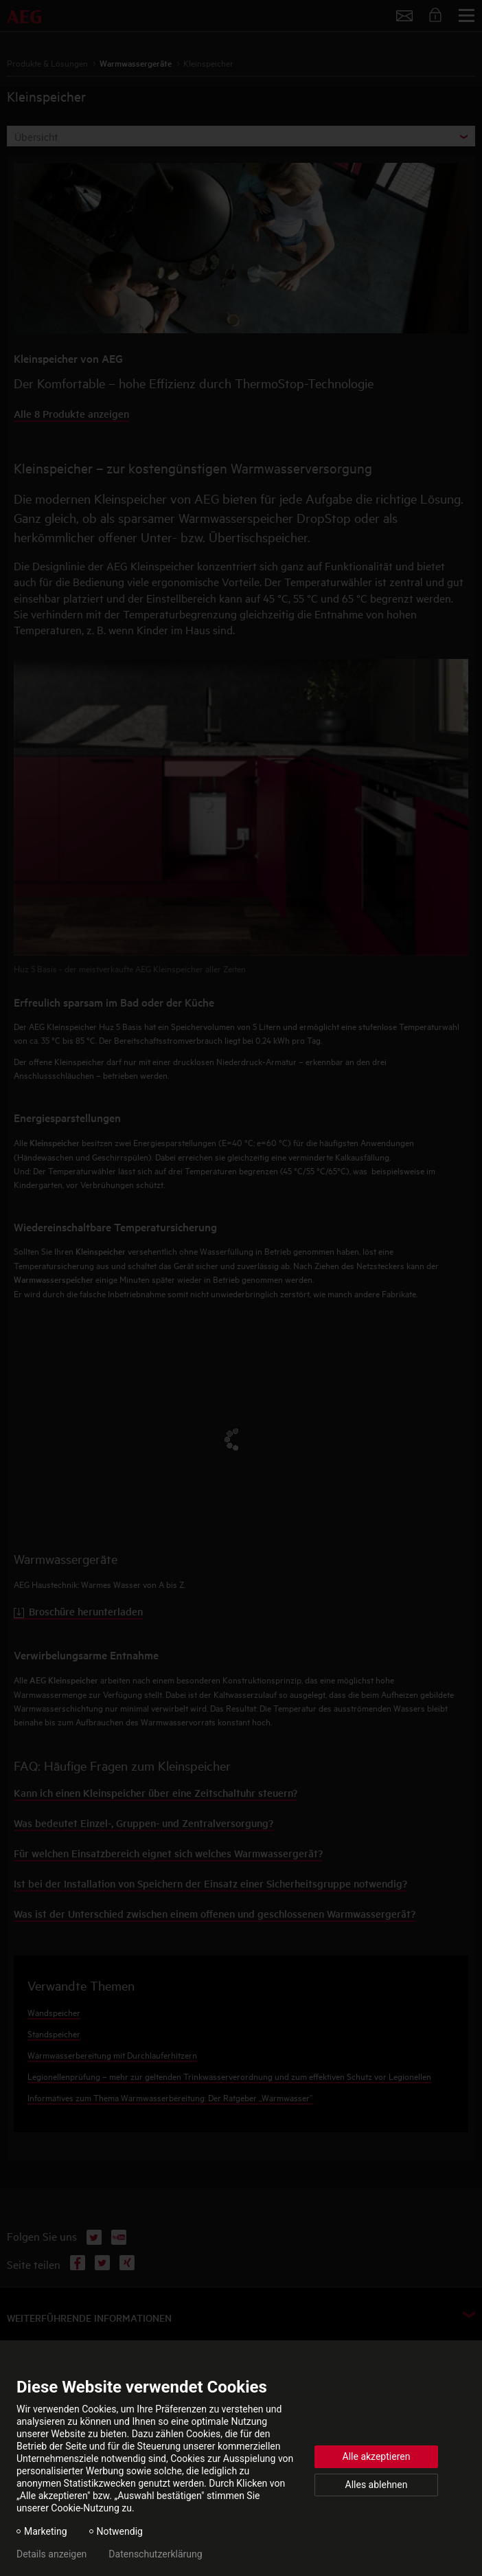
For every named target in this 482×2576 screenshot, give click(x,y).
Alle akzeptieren (377, 2456)
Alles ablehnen (376, 2484)
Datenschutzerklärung (155, 2554)
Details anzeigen (51, 2554)
